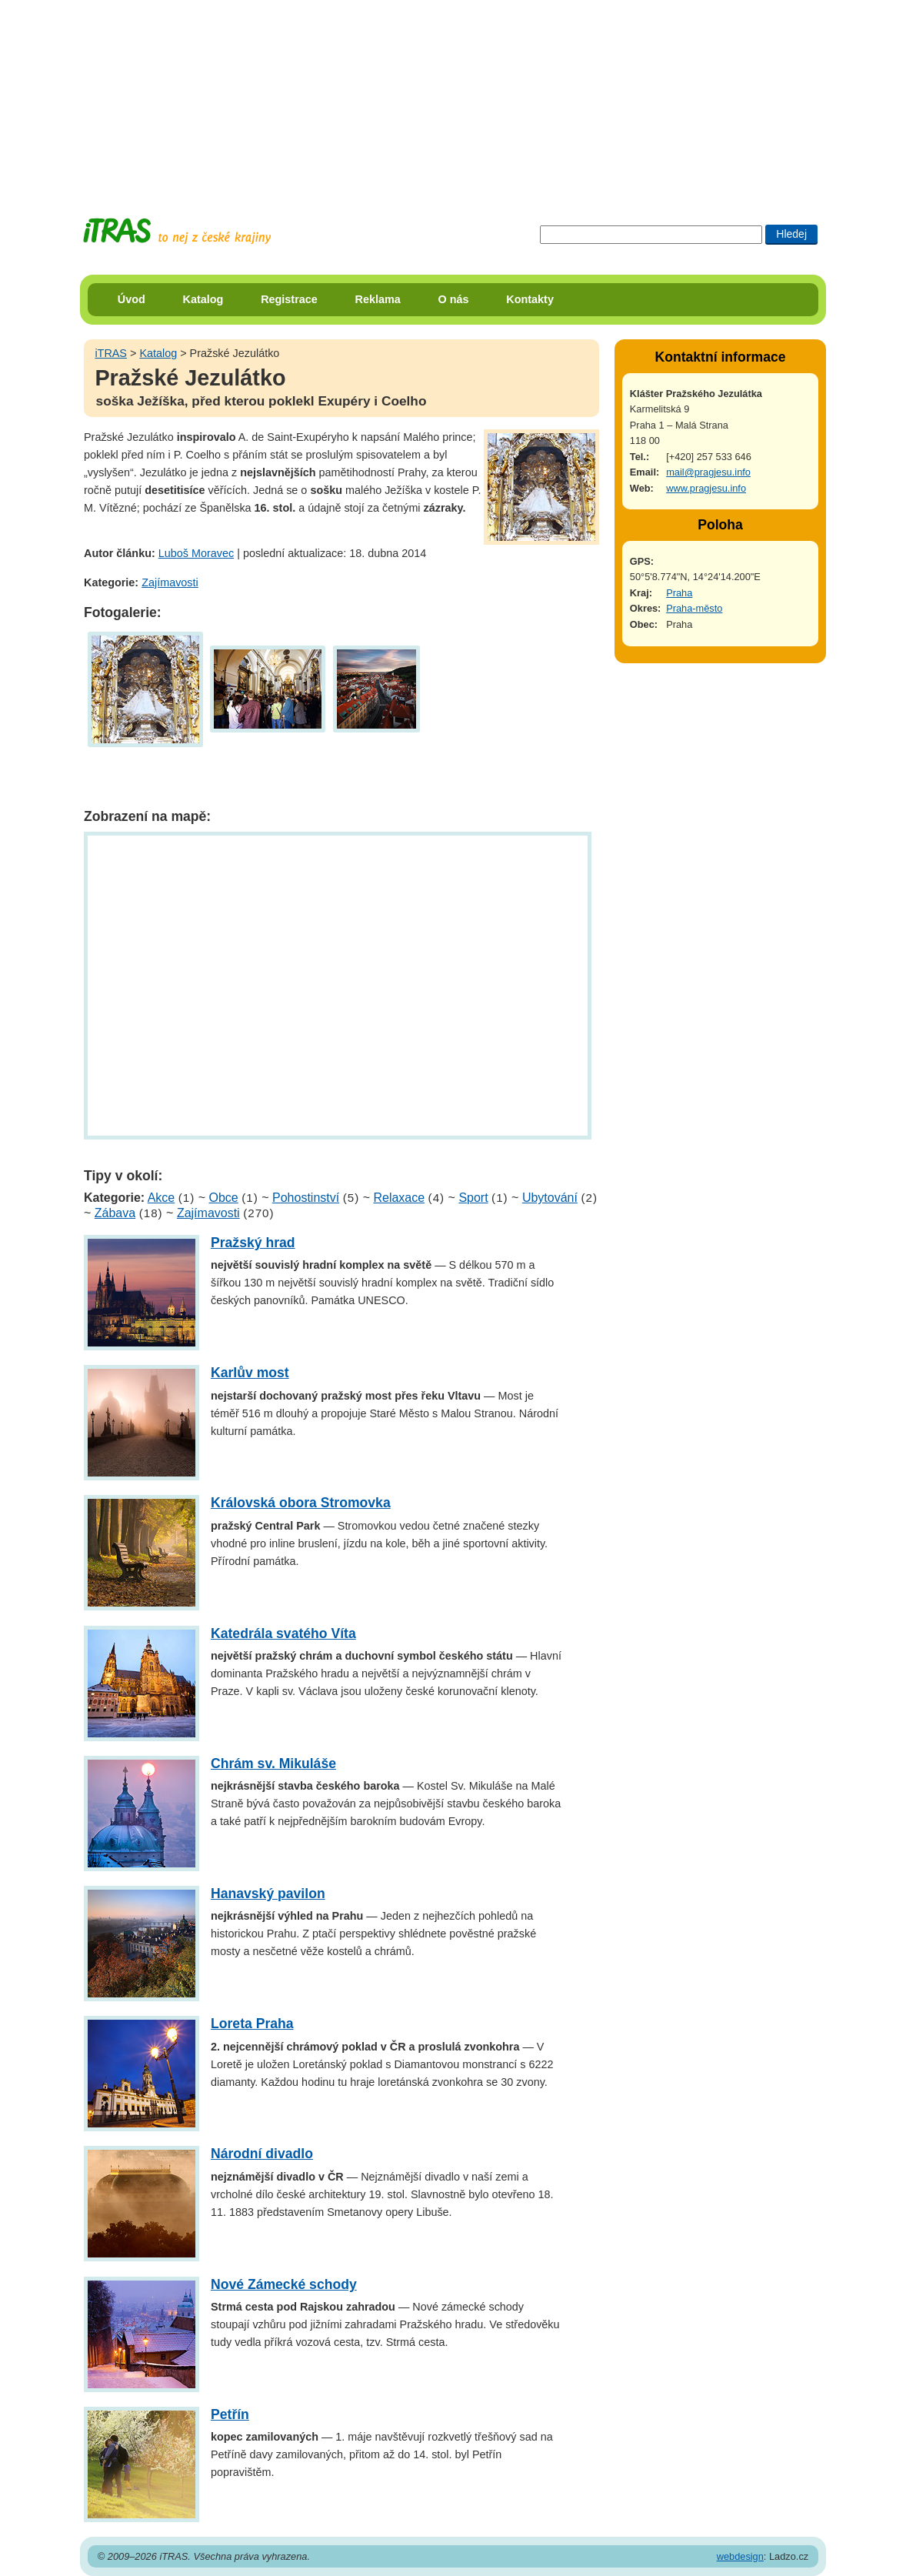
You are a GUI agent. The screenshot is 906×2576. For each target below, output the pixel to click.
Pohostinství (305, 1197)
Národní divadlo (262, 2153)
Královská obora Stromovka (301, 1502)
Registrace (289, 299)
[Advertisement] (453, 96)
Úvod (131, 299)
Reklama (378, 299)
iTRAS (111, 353)
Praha (679, 593)
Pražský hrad (253, 1242)
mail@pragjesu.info (708, 472)
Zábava (115, 1213)
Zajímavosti (170, 582)
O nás (453, 299)
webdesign (740, 2556)
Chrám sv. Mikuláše (273, 1763)
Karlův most (250, 1372)
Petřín (230, 2414)
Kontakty (530, 299)
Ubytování (550, 1197)
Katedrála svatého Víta (283, 1633)
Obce (223, 1197)
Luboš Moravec (196, 553)
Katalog (203, 299)
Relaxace (399, 1197)
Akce (161, 1197)
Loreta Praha (252, 2023)
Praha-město (694, 608)
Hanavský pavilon (268, 1893)
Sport (473, 1197)
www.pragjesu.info (706, 488)
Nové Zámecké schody (284, 2284)
